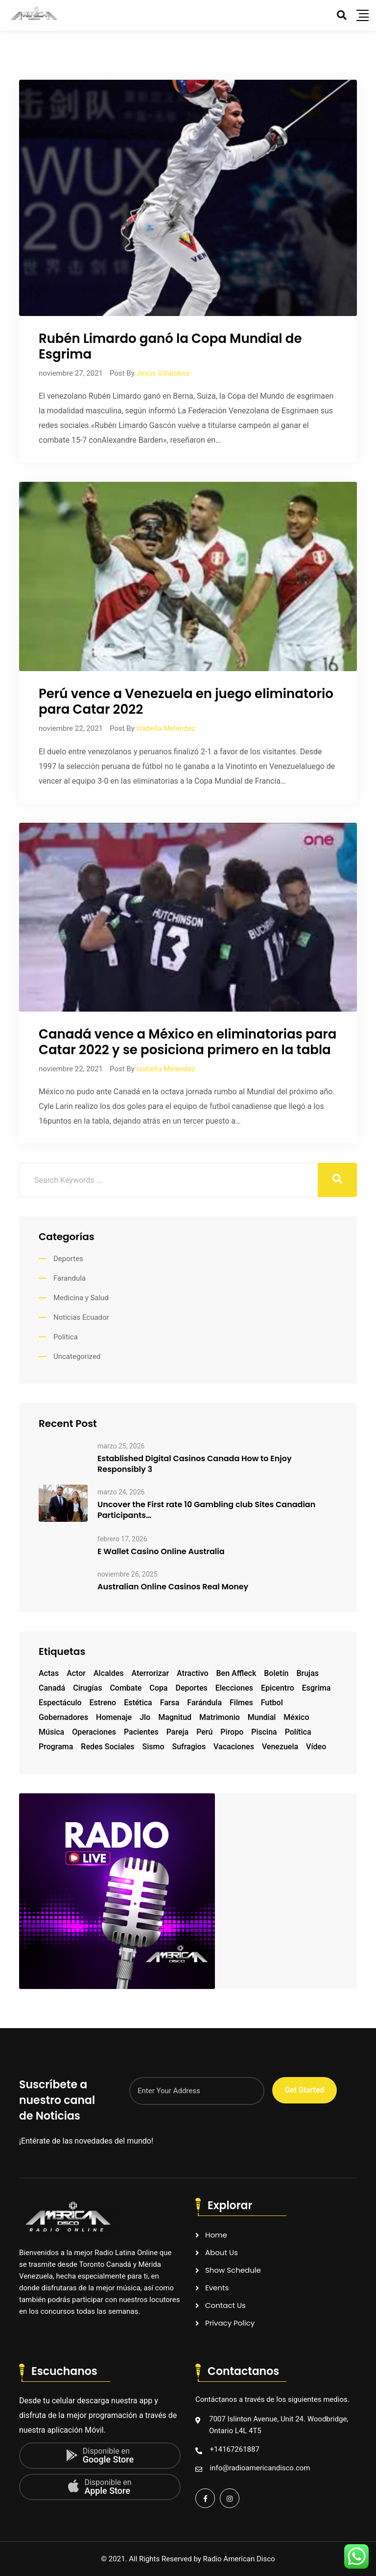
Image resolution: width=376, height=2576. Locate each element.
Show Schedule (233, 2270)
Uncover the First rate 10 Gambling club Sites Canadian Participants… (206, 1510)
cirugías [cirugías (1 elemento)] (87, 1688)
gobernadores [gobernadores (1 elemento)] (63, 1717)
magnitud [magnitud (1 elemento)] (174, 1717)
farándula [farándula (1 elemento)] (204, 1702)
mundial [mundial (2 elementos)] (262, 1717)
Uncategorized (76, 1356)
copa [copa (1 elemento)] (158, 1688)
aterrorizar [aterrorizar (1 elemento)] (150, 1673)
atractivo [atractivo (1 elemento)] (192, 1673)
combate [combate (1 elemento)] (125, 1688)
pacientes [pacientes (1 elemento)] (141, 1732)
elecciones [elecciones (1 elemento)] (234, 1688)
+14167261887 (234, 2449)
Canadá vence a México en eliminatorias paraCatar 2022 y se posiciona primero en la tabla (187, 1042)
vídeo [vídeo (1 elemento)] (316, 1746)
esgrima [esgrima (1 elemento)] (316, 1688)
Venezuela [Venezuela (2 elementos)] (280, 1746)
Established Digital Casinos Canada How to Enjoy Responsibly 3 (194, 1464)
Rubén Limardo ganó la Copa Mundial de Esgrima (170, 346)
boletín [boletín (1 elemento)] (276, 1673)
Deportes (68, 1258)
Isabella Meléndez (165, 728)
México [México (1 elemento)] (296, 1717)
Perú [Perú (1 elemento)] (204, 1732)
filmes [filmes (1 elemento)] (241, 1702)
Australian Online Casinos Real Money (172, 1587)
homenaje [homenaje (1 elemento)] (114, 1717)
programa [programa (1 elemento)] (56, 1746)
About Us (221, 2252)
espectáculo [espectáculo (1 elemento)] (60, 1702)
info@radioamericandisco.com (260, 2467)
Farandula (69, 1278)
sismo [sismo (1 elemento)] (153, 1746)
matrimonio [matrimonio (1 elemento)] (219, 1717)
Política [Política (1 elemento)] (298, 1732)
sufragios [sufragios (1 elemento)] (189, 1746)
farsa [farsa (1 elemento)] (170, 1702)
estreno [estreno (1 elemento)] (103, 1702)
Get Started (304, 2090)
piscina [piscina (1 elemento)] (264, 1732)
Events (217, 2287)
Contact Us (225, 2305)
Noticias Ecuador (81, 1317)
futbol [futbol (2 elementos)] (272, 1702)
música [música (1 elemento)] (51, 1732)
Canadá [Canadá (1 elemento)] (52, 1688)
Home (216, 2235)
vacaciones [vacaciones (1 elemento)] (233, 1746)
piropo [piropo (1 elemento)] (231, 1732)
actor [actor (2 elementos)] (76, 1673)
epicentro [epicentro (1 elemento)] (277, 1688)
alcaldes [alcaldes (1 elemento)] (109, 1673)
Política (65, 1337)
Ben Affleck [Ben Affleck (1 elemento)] (236, 1673)
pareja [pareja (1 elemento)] (177, 1732)
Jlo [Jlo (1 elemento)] (145, 1717)
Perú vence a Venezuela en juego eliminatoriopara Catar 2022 (186, 701)
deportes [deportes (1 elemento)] (191, 1688)
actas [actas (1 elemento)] (49, 1673)
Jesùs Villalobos (162, 373)
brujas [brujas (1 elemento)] (307, 1673)
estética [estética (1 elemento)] (138, 1702)
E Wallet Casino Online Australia (161, 1551)
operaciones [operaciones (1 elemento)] (94, 1732)
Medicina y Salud (81, 1297)
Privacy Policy (230, 2323)
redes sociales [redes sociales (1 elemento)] (107, 1746)
